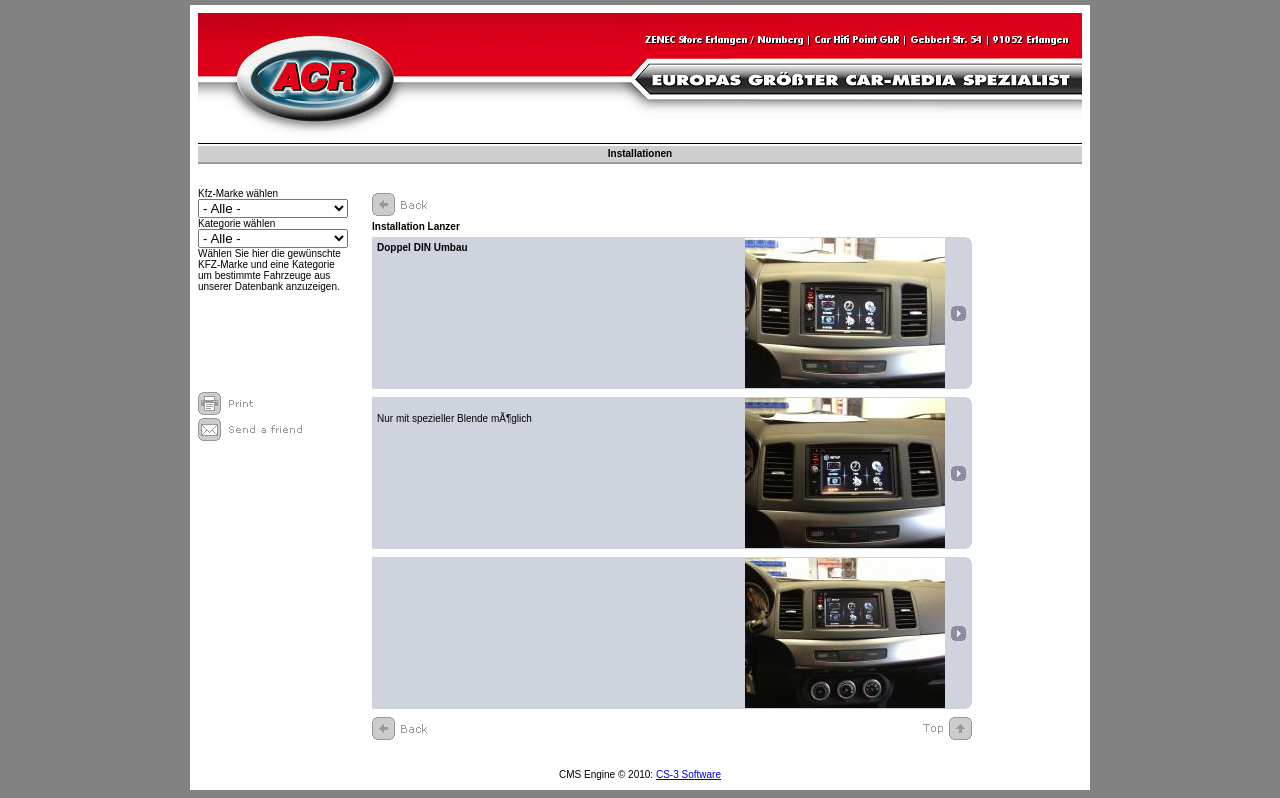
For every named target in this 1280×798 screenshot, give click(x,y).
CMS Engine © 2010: (607, 774)
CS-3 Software (688, 774)
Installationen (640, 153)
